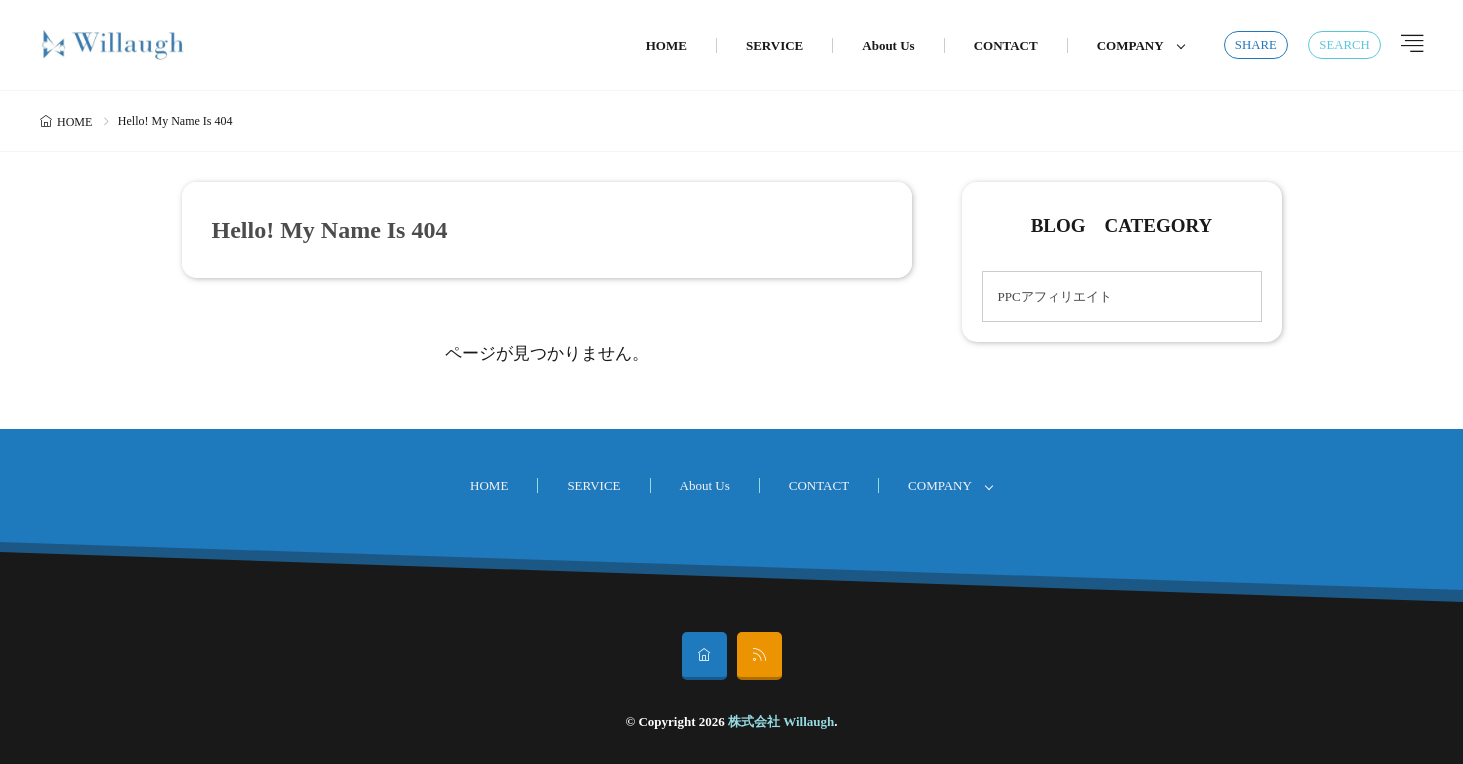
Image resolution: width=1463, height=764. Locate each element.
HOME (666, 45)
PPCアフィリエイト (1055, 296)
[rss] (759, 656)
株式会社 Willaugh (781, 721)
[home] (704, 656)
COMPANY (1130, 45)
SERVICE (774, 45)
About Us (888, 45)
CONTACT (1006, 45)
